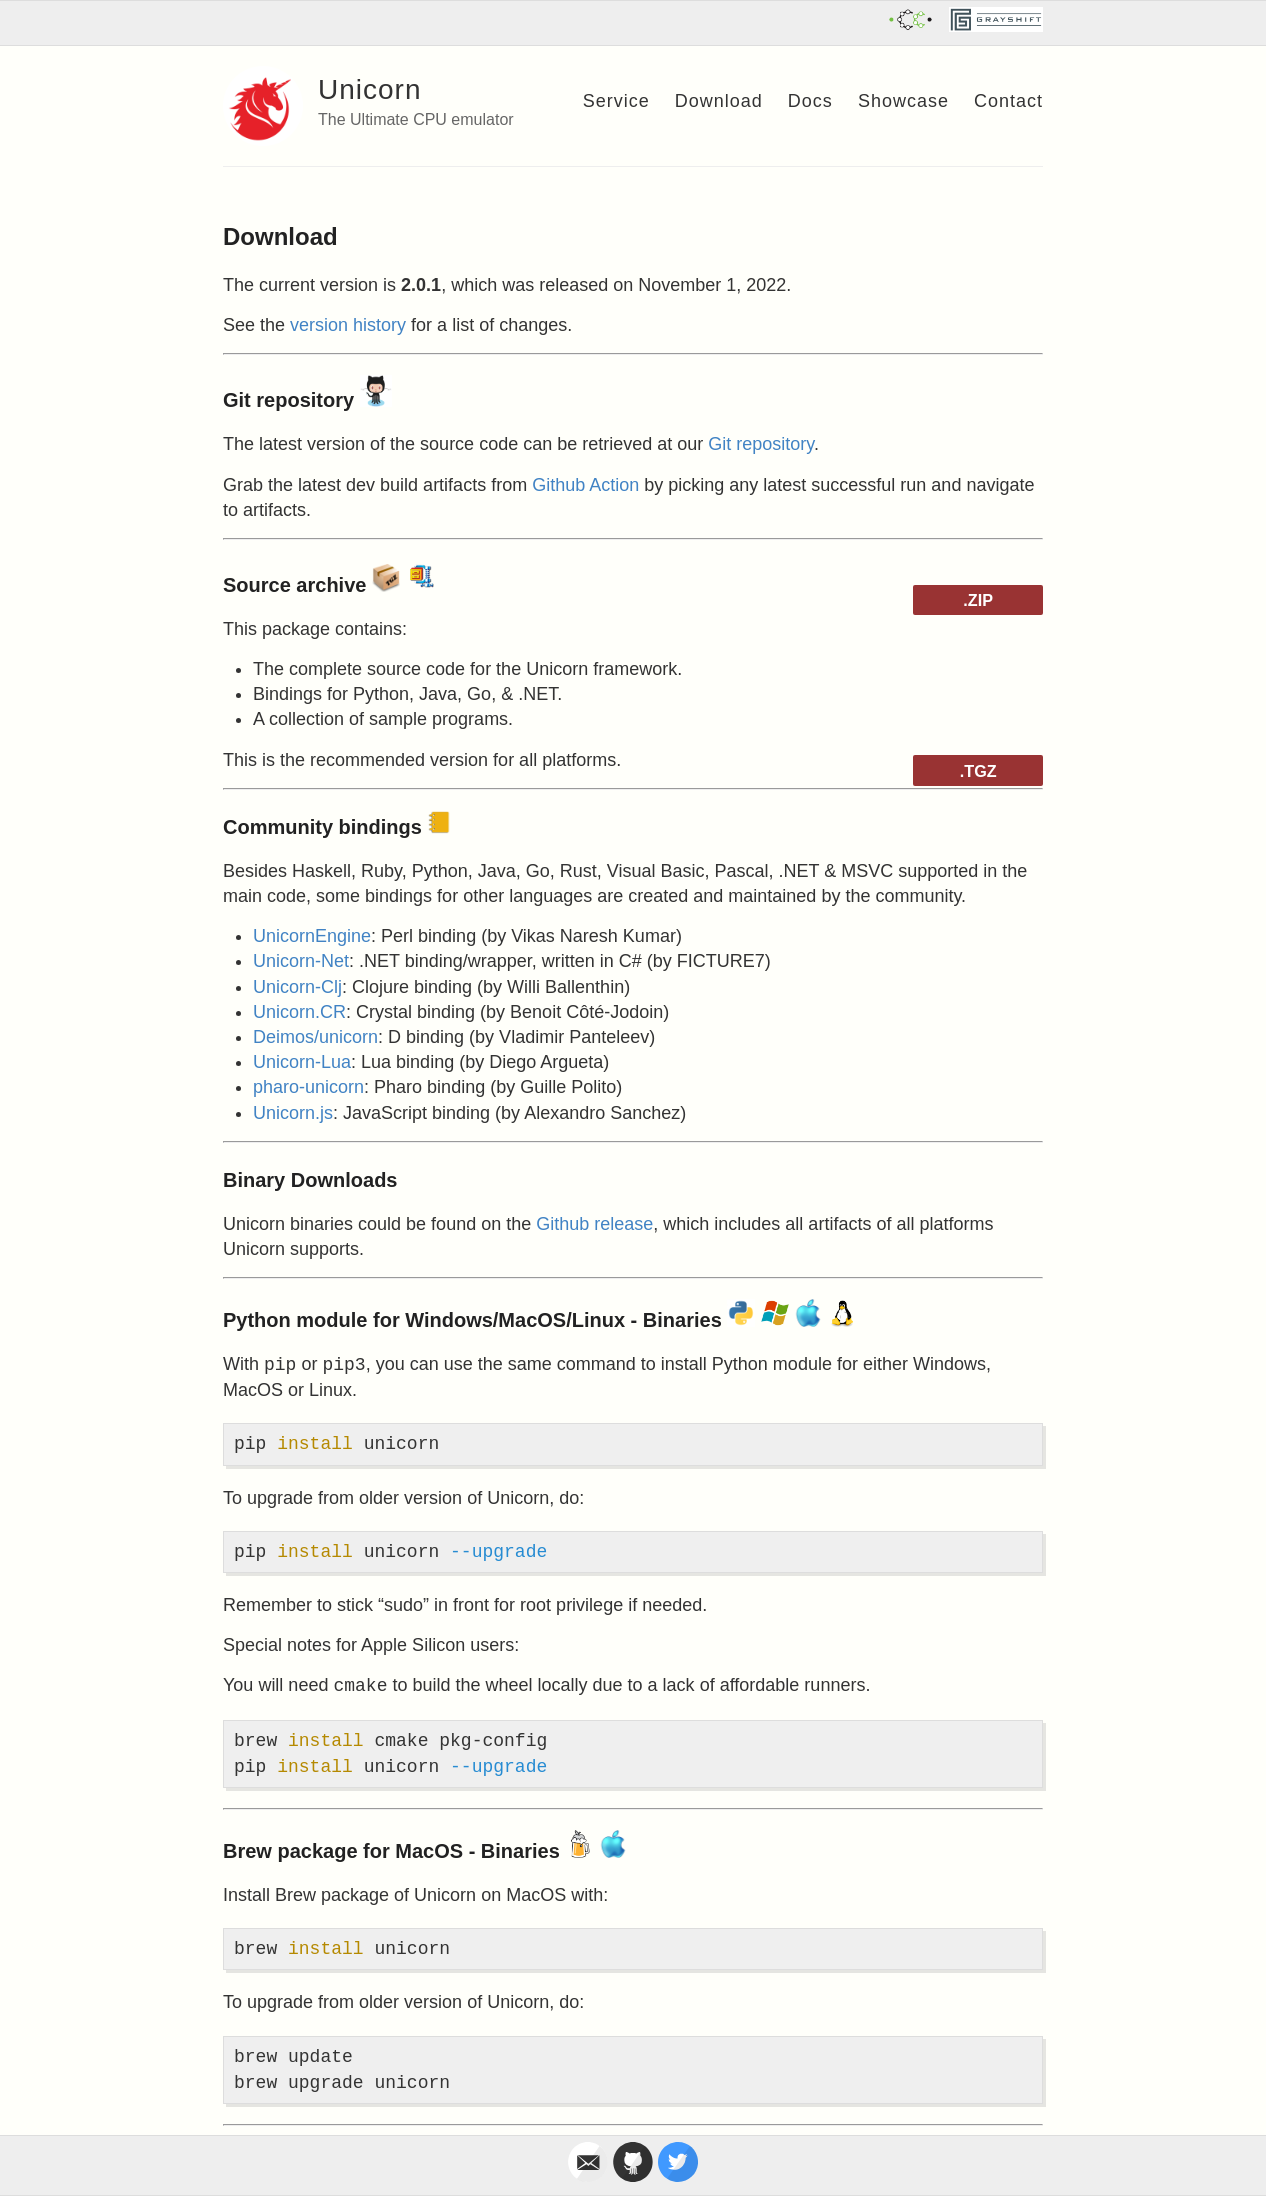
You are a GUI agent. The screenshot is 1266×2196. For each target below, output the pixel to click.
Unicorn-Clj (297, 987)
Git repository (761, 444)
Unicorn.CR (299, 1012)
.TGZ (978, 771)
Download (719, 101)
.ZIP (978, 600)
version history (348, 325)
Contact (1008, 101)
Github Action (585, 485)
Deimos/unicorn (315, 1037)
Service (616, 101)
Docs (810, 101)
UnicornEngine (312, 936)
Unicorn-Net (301, 961)
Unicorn (369, 89)
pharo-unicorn (308, 1087)
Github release (594, 1224)
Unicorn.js (293, 1113)
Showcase (903, 101)
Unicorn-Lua (302, 1062)
